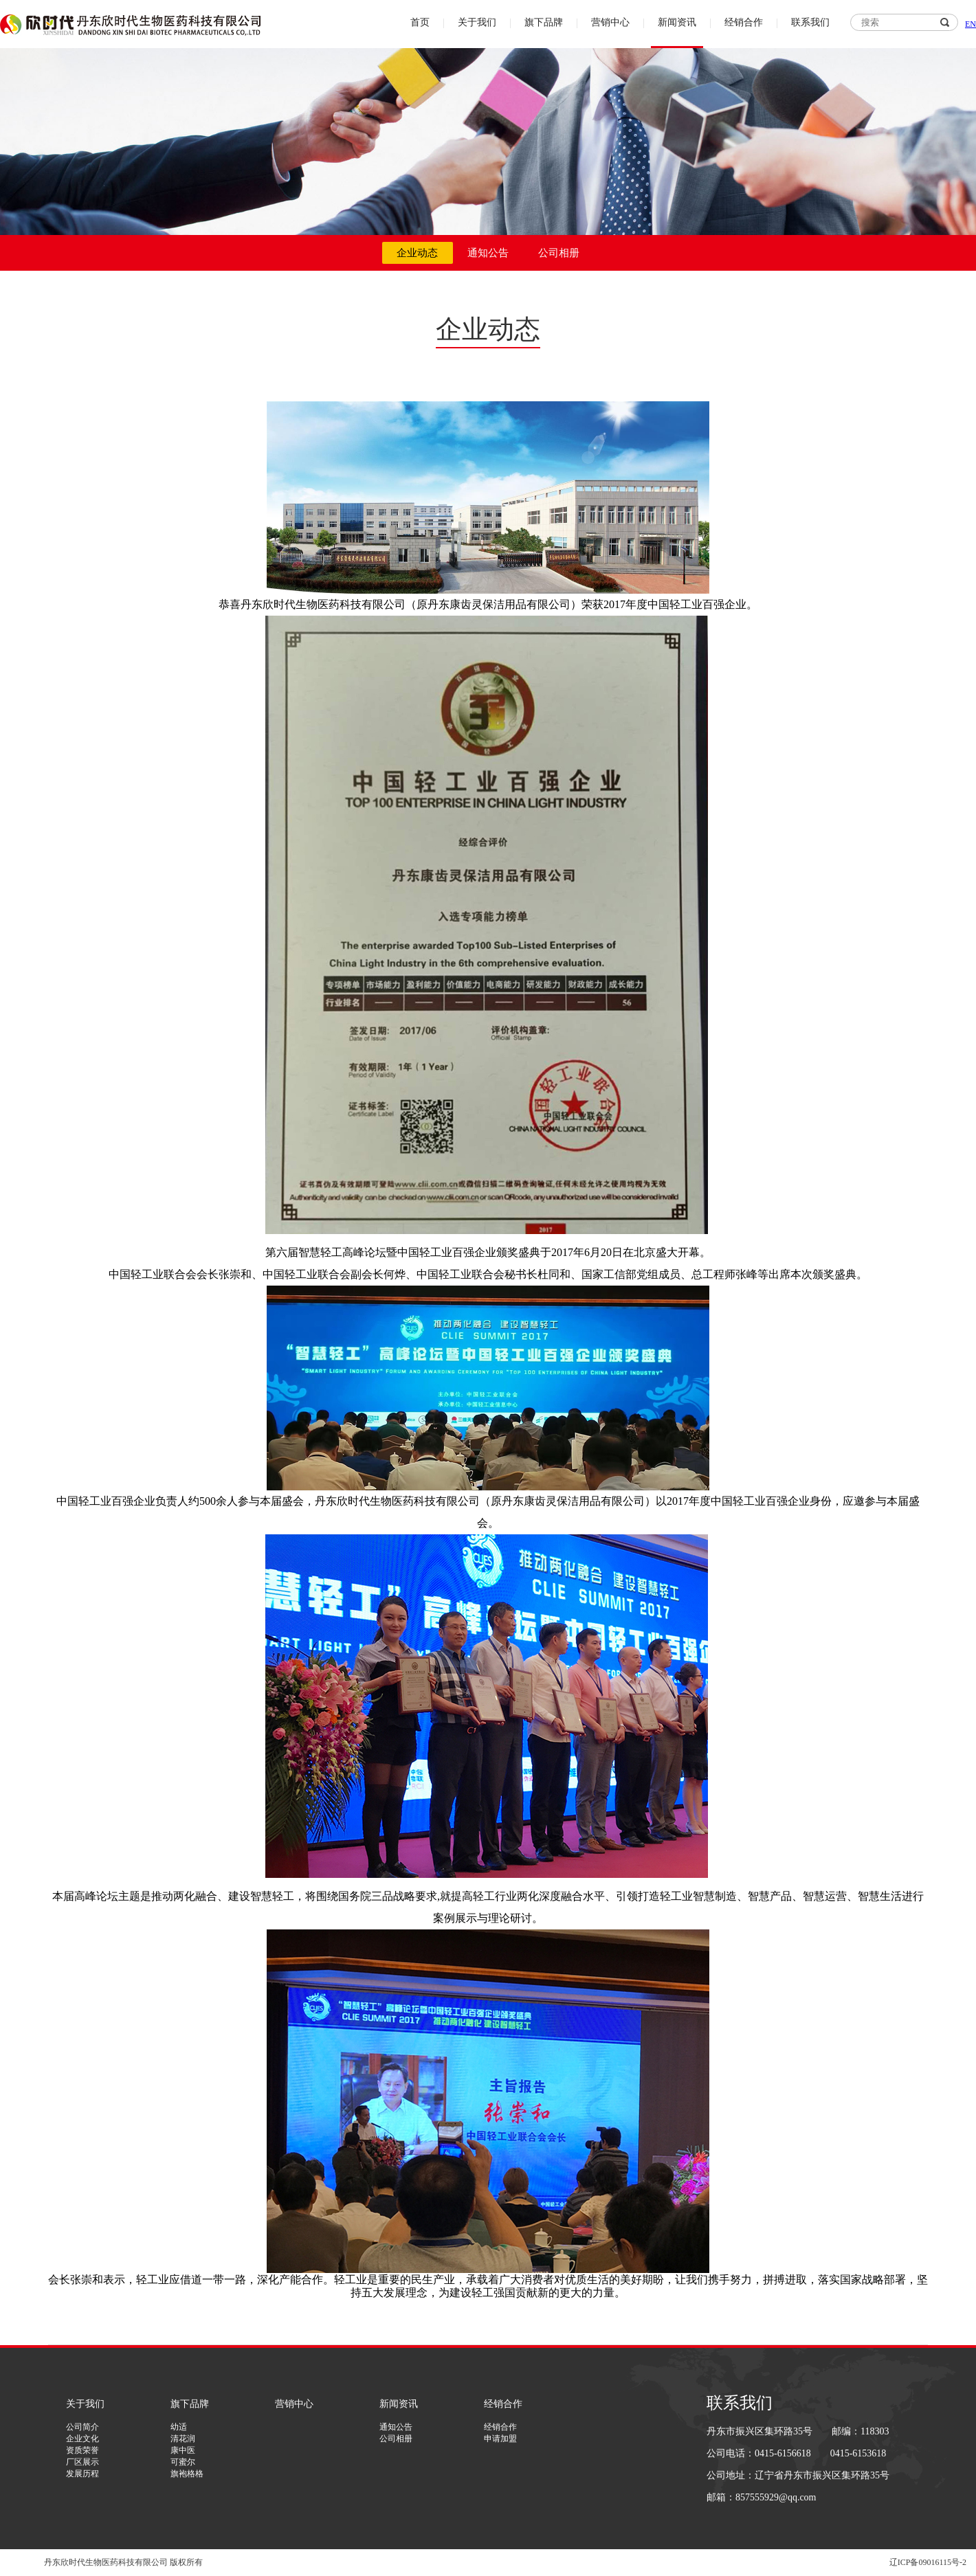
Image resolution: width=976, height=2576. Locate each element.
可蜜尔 (182, 2462)
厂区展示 (82, 2462)
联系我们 (810, 22)
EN (970, 24)
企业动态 (417, 252)
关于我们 (477, 22)
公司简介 (82, 2427)
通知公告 (488, 252)
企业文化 (82, 2438)
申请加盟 (500, 2438)
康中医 (182, 2450)
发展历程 (82, 2473)
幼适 (178, 2427)
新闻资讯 (677, 22)
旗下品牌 (543, 22)
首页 (420, 22)
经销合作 (743, 22)
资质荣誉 (82, 2450)
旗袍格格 (186, 2473)
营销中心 (610, 22)
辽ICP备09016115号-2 (927, 2562)
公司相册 (558, 252)
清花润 (182, 2438)
